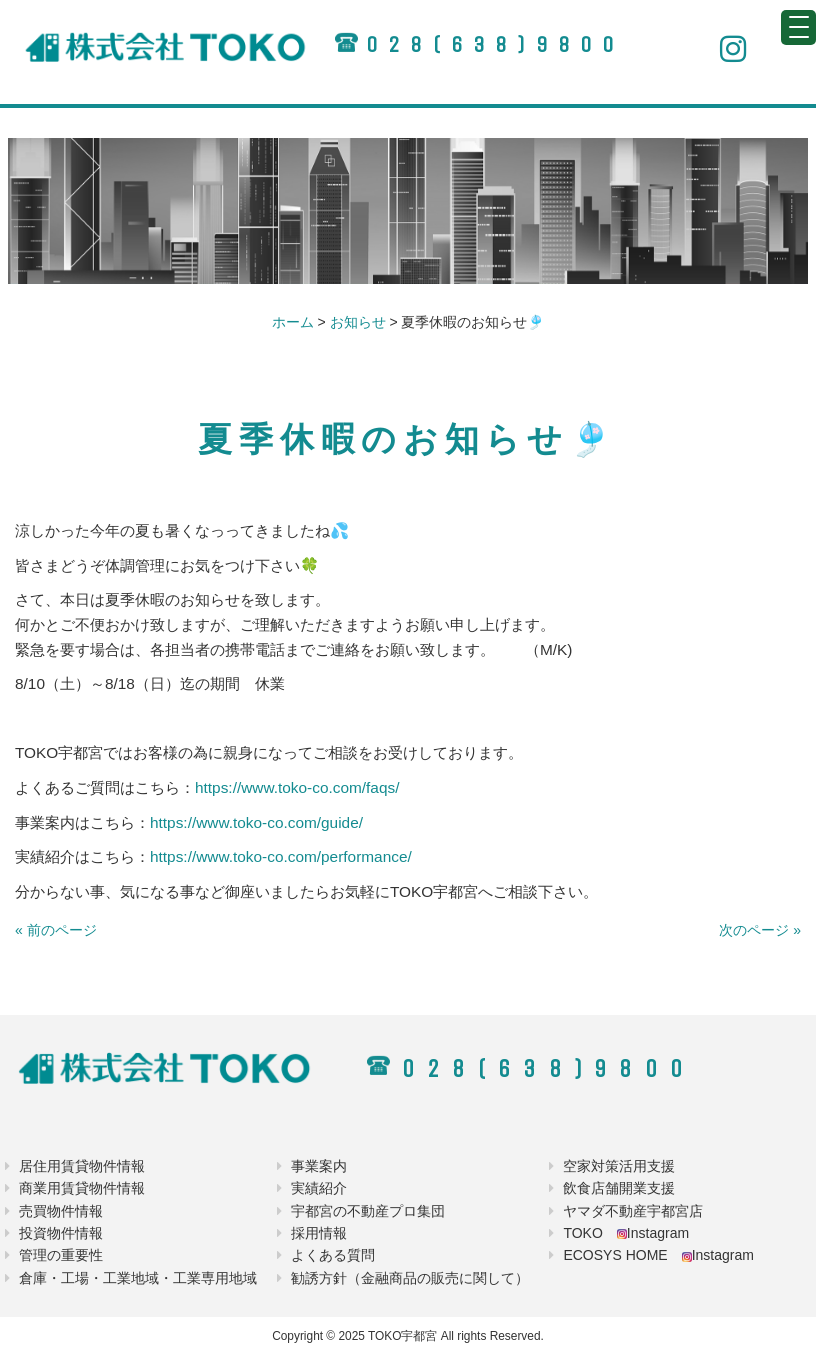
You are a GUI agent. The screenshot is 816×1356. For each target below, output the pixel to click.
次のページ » (760, 930)
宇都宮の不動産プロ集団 (368, 1211)
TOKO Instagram (626, 1233)
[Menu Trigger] (798, 27)
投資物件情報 (61, 1233)
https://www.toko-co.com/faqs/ (297, 787)
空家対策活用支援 (619, 1166)
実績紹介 (319, 1188)
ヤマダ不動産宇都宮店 (633, 1211)
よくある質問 (333, 1255)
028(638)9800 (495, 44)
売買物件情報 (61, 1211)
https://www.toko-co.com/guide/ (256, 822)
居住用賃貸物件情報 (82, 1166)
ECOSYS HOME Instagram (658, 1255)
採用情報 (319, 1233)
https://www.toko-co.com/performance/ (281, 856)
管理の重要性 (61, 1255)
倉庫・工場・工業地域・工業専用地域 (138, 1278)
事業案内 (319, 1166)
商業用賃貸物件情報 (82, 1188)
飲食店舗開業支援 (619, 1188)
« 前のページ (56, 930)
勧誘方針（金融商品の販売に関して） (410, 1278)
